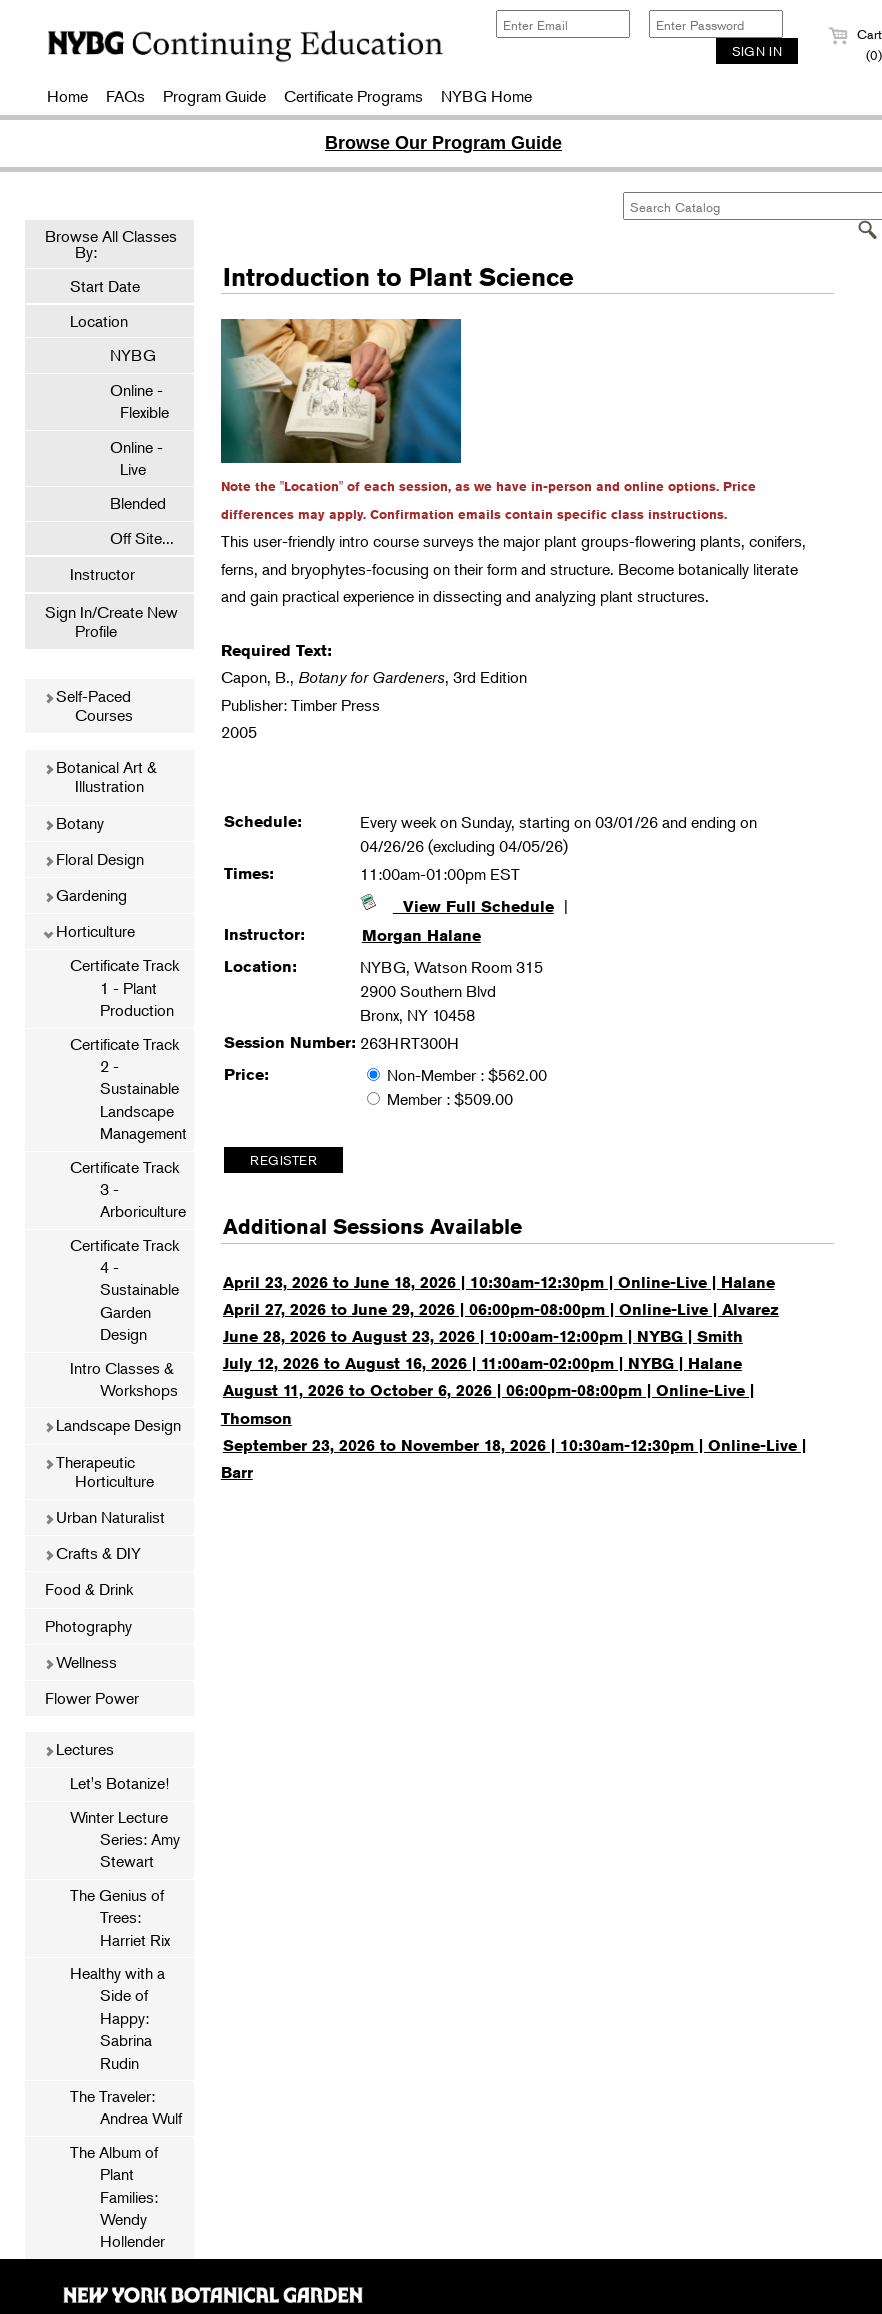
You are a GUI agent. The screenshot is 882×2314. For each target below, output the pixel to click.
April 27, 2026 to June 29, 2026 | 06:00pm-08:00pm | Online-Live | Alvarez (501, 1309)
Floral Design (94, 859)
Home (67, 96)
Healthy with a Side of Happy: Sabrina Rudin (117, 2018)
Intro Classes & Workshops (124, 1379)
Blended (128, 503)
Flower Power (92, 1698)
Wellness (80, 1662)
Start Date (105, 286)
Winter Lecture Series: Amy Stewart (125, 1839)
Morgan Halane (421, 935)
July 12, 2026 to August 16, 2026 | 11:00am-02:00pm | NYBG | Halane (482, 1363)
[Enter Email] (563, 24)
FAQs (125, 96)
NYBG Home (486, 96)
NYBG (123, 355)
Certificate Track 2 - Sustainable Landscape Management (128, 1089)
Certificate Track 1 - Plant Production (124, 987)
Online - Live (126, 458)
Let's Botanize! (119, 1783)
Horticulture (89, 931)
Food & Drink (89, 1589)
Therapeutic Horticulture (99, 1471)
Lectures (79, 1749)
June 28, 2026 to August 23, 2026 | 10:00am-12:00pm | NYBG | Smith (483, 1336)
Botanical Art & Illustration (100, 776)
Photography (88, 1626)
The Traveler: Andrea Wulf (126, 2107)
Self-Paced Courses (88, 705)
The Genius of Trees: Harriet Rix (120, 1917)
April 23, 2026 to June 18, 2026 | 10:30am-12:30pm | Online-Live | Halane (499, 1282)
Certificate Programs (353, 96)
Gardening (85, 895)
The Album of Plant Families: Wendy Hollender (117, 2197)
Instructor (102, 574)
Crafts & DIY (92, 1553)
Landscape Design (112, 1425)
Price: (246, 1074)
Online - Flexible (129, 401)
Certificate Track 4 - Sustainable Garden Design (124, 1290)
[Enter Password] (716, 24)
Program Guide (214, 96)
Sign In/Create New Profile (111, 621)
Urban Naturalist (104, 1517)
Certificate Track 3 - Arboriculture (128, 1189)
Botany (74, 823)
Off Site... (132, 538)
